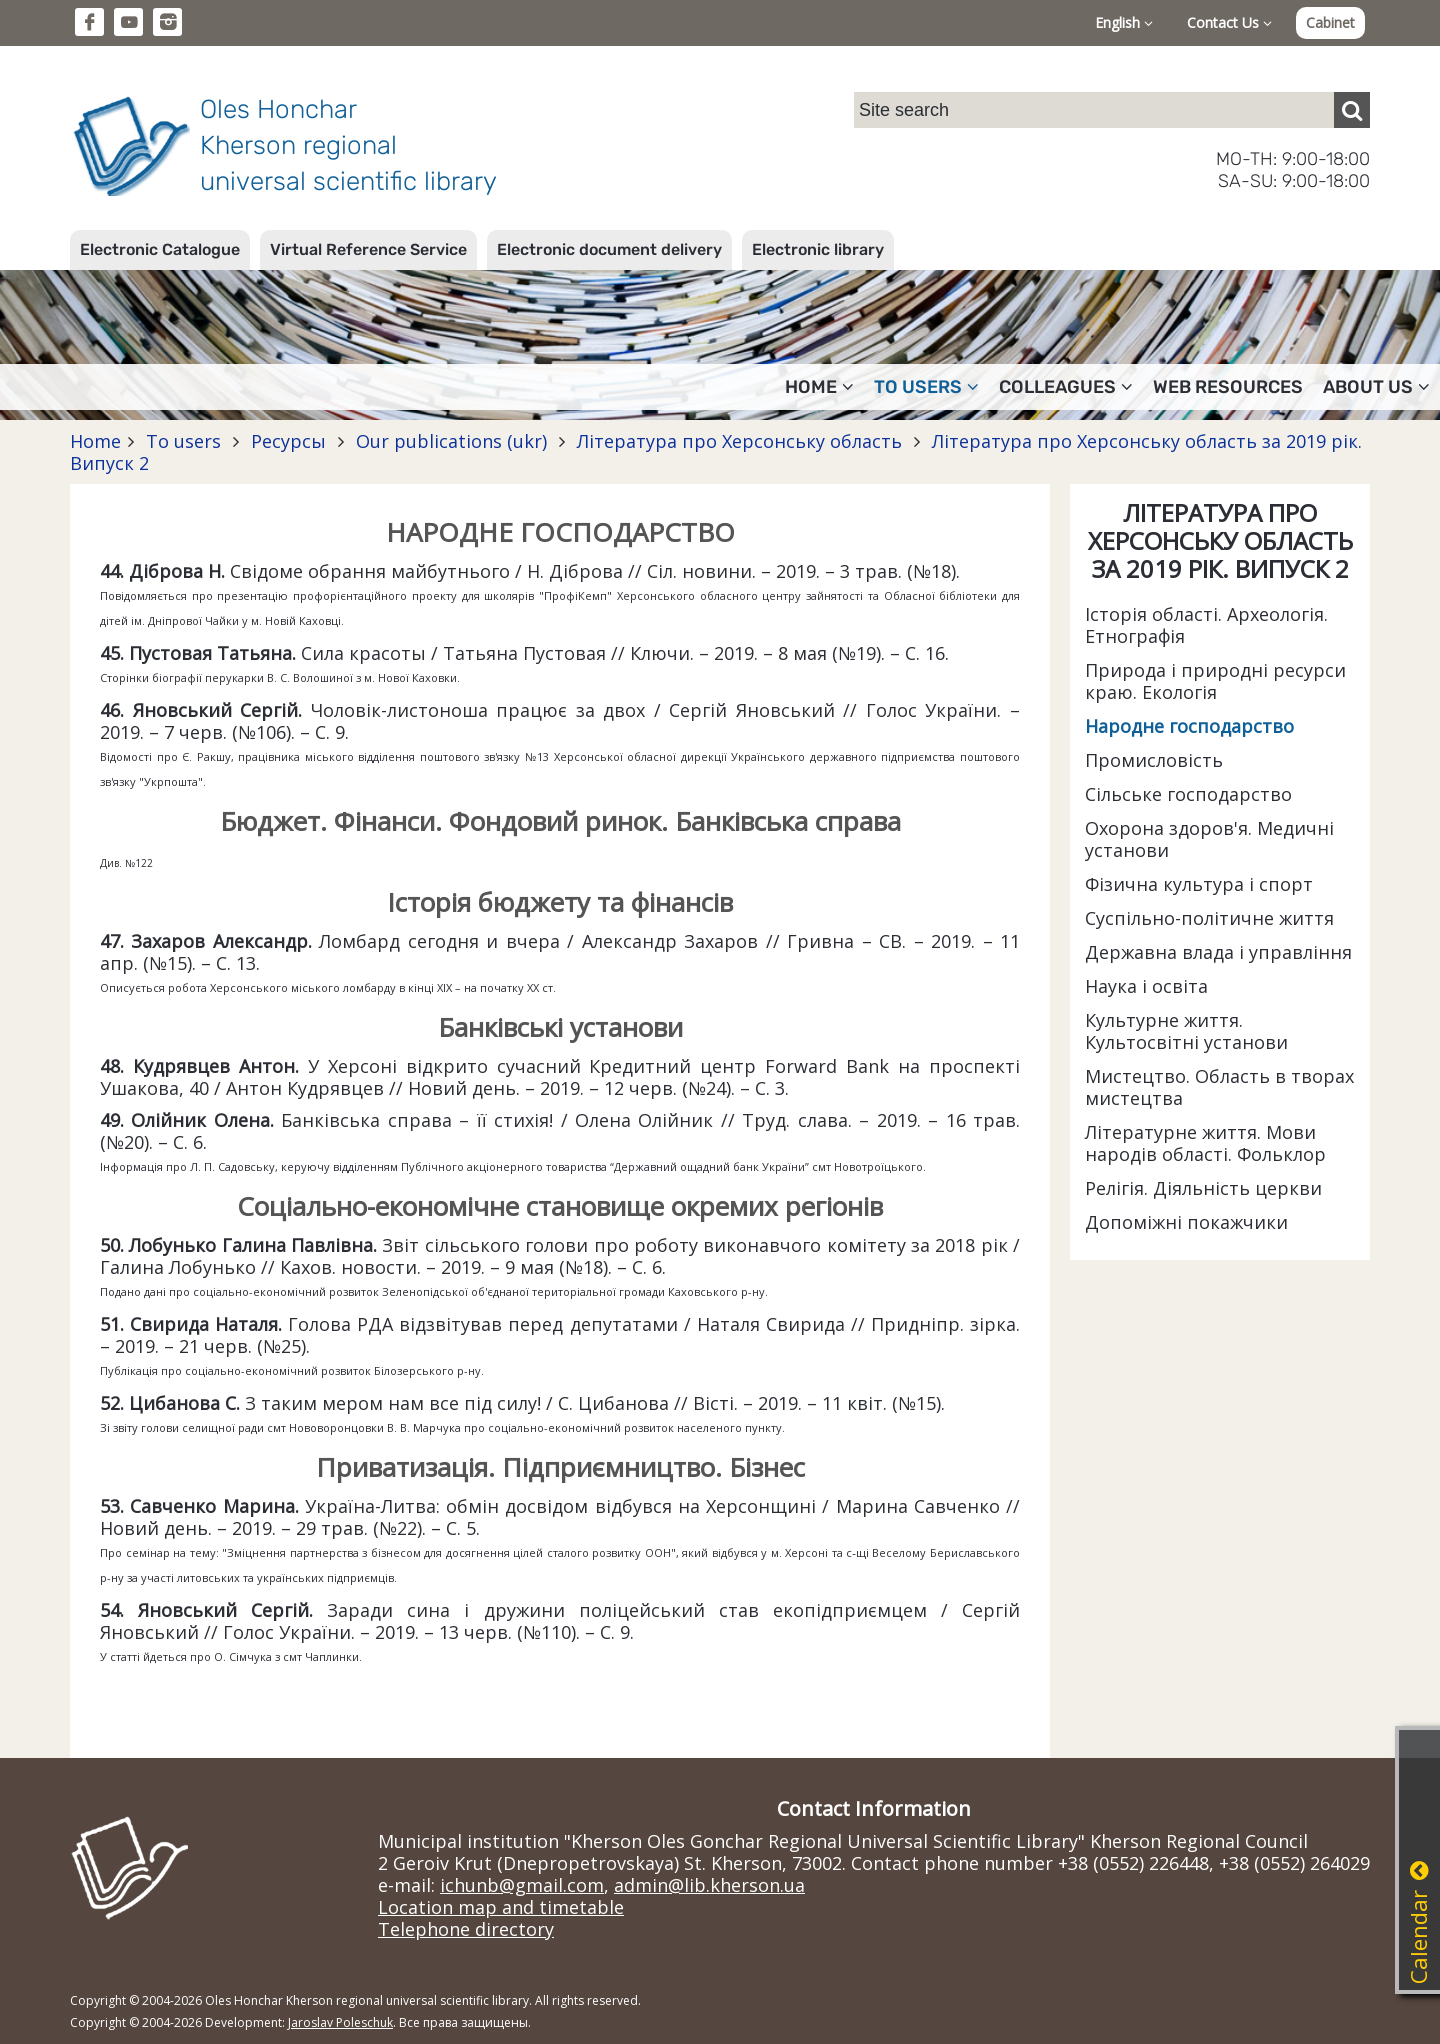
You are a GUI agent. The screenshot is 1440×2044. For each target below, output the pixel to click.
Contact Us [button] (1229, 22)
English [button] (1124, 22)
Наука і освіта (1146, 986)
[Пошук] (1352, 110)
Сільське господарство (1188, 794)
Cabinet (1330, 22)
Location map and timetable (501, 1907)
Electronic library (818, 249)
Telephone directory (466, 1929)
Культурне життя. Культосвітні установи (1186, 1031)
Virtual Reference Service (368, 249)
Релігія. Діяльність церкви (1203, 1188)
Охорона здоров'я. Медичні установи (1209, 839)
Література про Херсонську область (739, 441)
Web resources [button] (1228, 387)
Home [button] (819, 387)
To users (183, 441)
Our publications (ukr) (451, 441)
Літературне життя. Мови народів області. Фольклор (1205, 1143)
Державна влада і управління (1218, 952)
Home (95, 441)
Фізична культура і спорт (1199, 884)
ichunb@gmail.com (522, 1885)
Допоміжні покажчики (1186, 1222)
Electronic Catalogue (160, 249)
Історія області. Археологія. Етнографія (1206, 625)
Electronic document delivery (609, 249)
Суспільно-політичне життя (1209, 918)
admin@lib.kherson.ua (709, 1885)
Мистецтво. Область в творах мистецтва (1219, 1087)
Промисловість (1154, 760)
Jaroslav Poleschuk (340, 2022)
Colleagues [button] (1066, 387)
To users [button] (926, 387)
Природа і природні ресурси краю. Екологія (1215, 681)
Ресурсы (288, 441)
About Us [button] (1376, 387)
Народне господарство (1189, 726)
